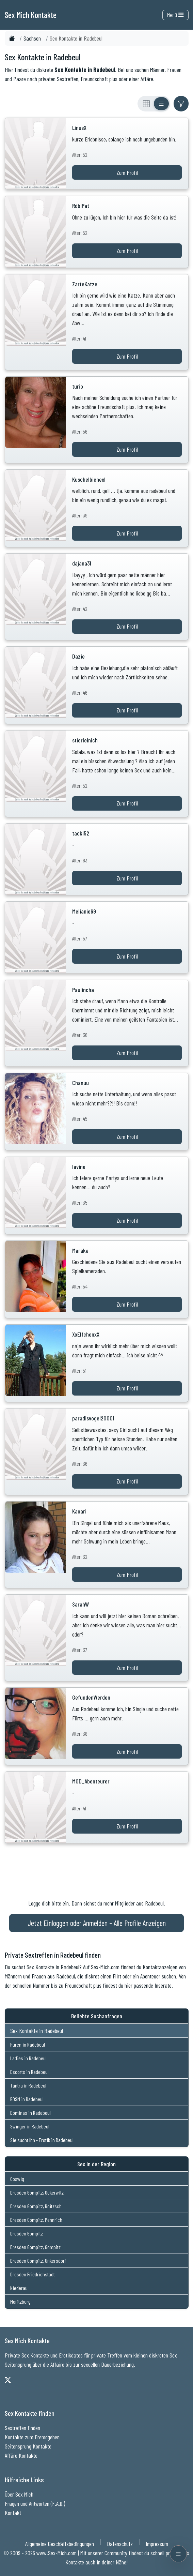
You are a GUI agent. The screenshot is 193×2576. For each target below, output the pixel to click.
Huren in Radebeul (27, 2044)
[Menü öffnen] (178, 2553)
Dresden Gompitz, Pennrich (36, 2219)
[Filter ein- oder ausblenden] (181, 103)
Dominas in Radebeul (30, 2112)
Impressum (157, 2543)
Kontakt (13, 2512)
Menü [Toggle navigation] (175, 14)
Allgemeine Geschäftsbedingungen (59, 2543)
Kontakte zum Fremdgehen (32, 2437)
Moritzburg (20, 2301)
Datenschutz (120, 2543)
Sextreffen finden (22, 2427)
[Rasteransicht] (146, 103)
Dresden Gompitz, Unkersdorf (38, 2260)
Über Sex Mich (19, 2494)
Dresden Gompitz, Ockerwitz (37, 2192)
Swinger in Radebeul (29, 2126)
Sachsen (32, 38)
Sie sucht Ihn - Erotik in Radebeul (42, 2140)
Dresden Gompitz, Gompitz (35, 2247)
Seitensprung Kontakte (28, 2446)
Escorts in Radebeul (29, 2071)
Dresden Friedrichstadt (32, 2274)
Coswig (17, 2178)
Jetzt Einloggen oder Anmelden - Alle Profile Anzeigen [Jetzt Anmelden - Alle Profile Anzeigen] (97, 1923)
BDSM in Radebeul (27, 2099)
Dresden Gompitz (26, 2233)
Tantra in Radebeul (28, 2085)
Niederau (19, 2288)
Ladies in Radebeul (28, 2058)
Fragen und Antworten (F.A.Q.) (35, 2503)
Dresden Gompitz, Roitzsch (36, 2206)
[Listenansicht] (161, 103)
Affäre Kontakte (21, 2455)
